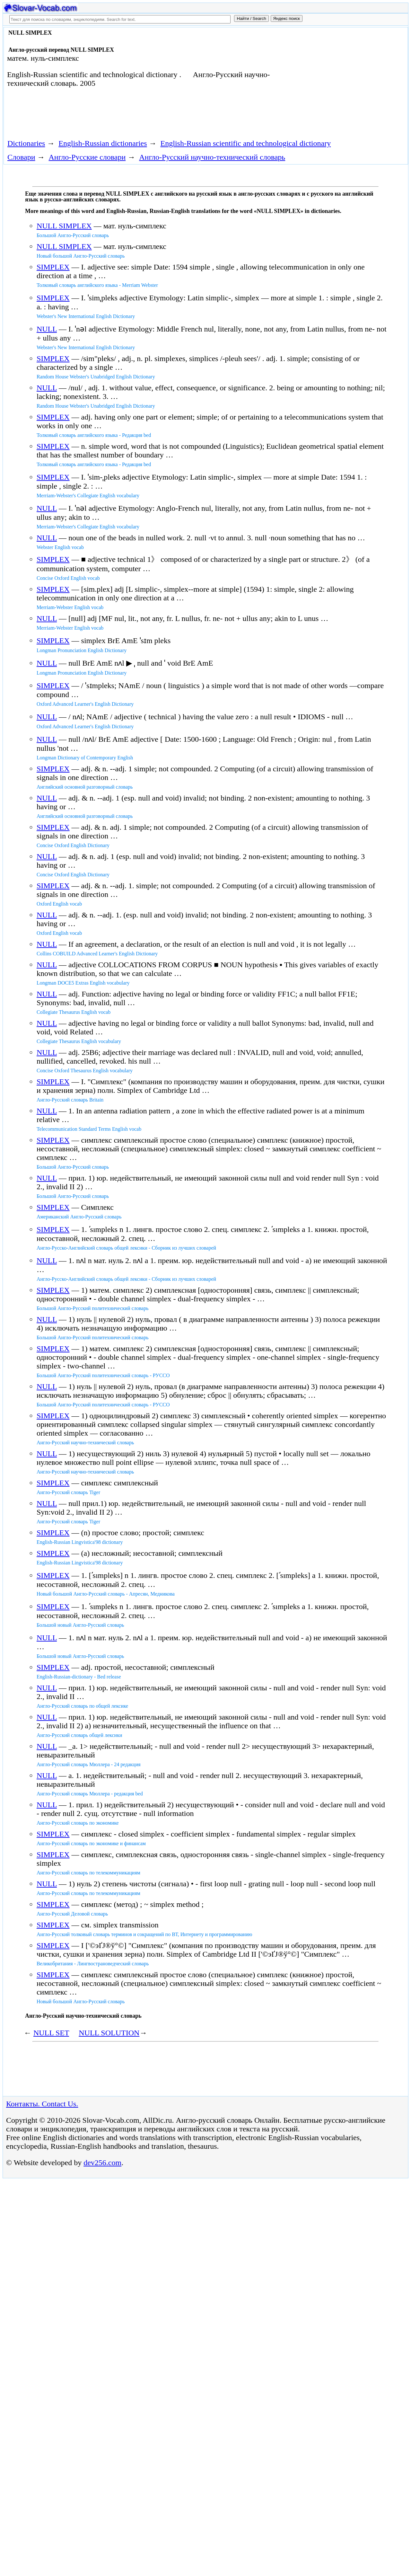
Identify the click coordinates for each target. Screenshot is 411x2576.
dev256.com (102, 2162)
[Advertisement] (339, 81)
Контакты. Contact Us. (42, 2104)
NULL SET (51, 2033)
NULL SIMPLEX (64, 226)
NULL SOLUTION (109, 2033)
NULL (47, 329)
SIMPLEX (53, 267)
